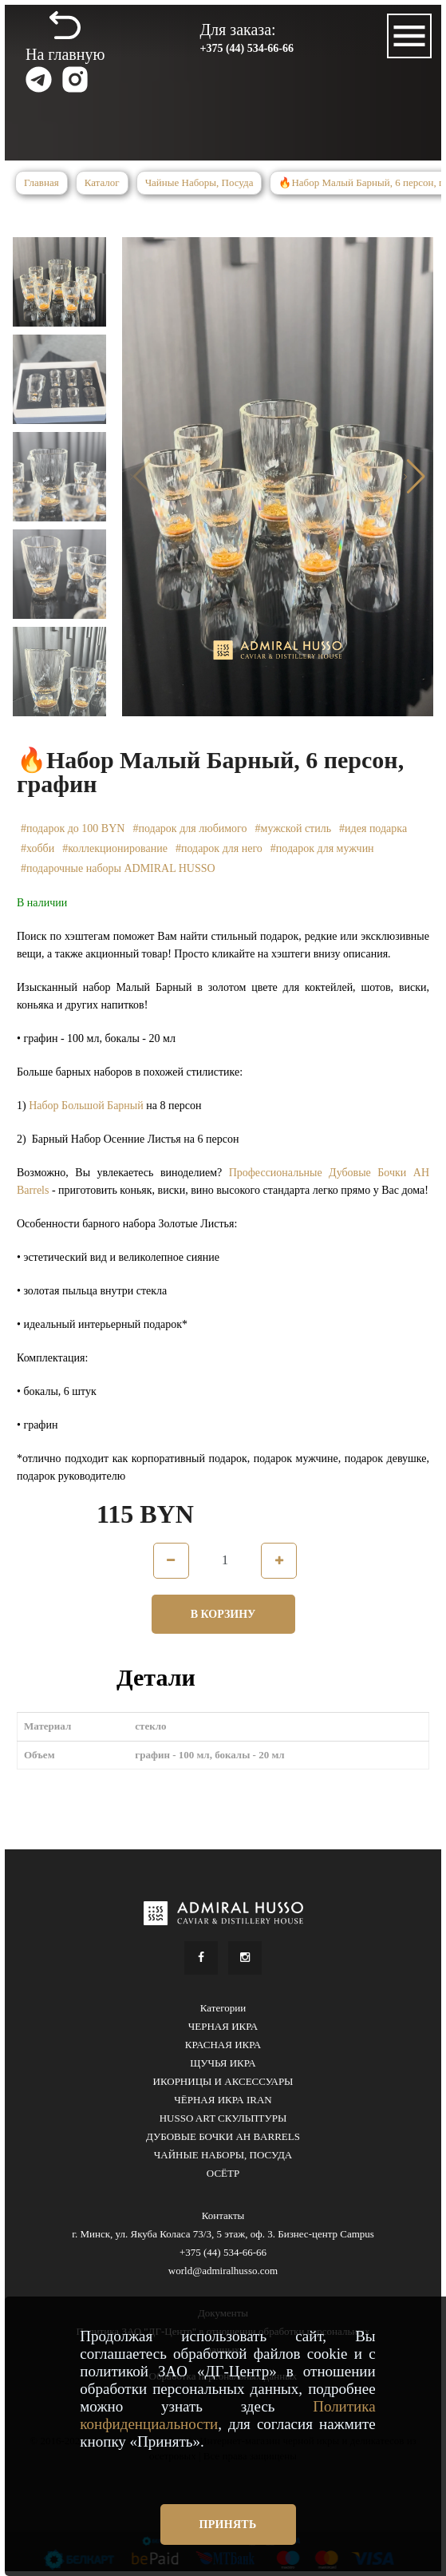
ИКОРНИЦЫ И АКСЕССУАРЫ (223, 2081)
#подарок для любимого (189, 828)
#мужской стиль (293, 828)
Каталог (102, 182)
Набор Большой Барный (86, 1106)
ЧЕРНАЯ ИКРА (223, 2026)
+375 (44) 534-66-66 (246, 48)
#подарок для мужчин (322, 848)
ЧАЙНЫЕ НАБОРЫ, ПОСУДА (223, 2155)
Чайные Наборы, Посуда (199, 182)
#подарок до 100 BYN (72, 828)
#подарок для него (219, 848)
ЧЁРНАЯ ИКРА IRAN (222, 2100)
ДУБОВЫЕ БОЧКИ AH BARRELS (223, 2136)
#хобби (37, 848)
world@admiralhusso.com (223, 2271)
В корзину (223, 1614)
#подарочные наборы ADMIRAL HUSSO (118, 868)
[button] (414, 476)
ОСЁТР (223, 2173)
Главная (41, 182)
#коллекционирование (115, 848)
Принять (228, 2524)
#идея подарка (373, 828)
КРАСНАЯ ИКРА (223, 2045)
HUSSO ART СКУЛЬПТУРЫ (223, 2118)
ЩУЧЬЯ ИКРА (222, 2063)
